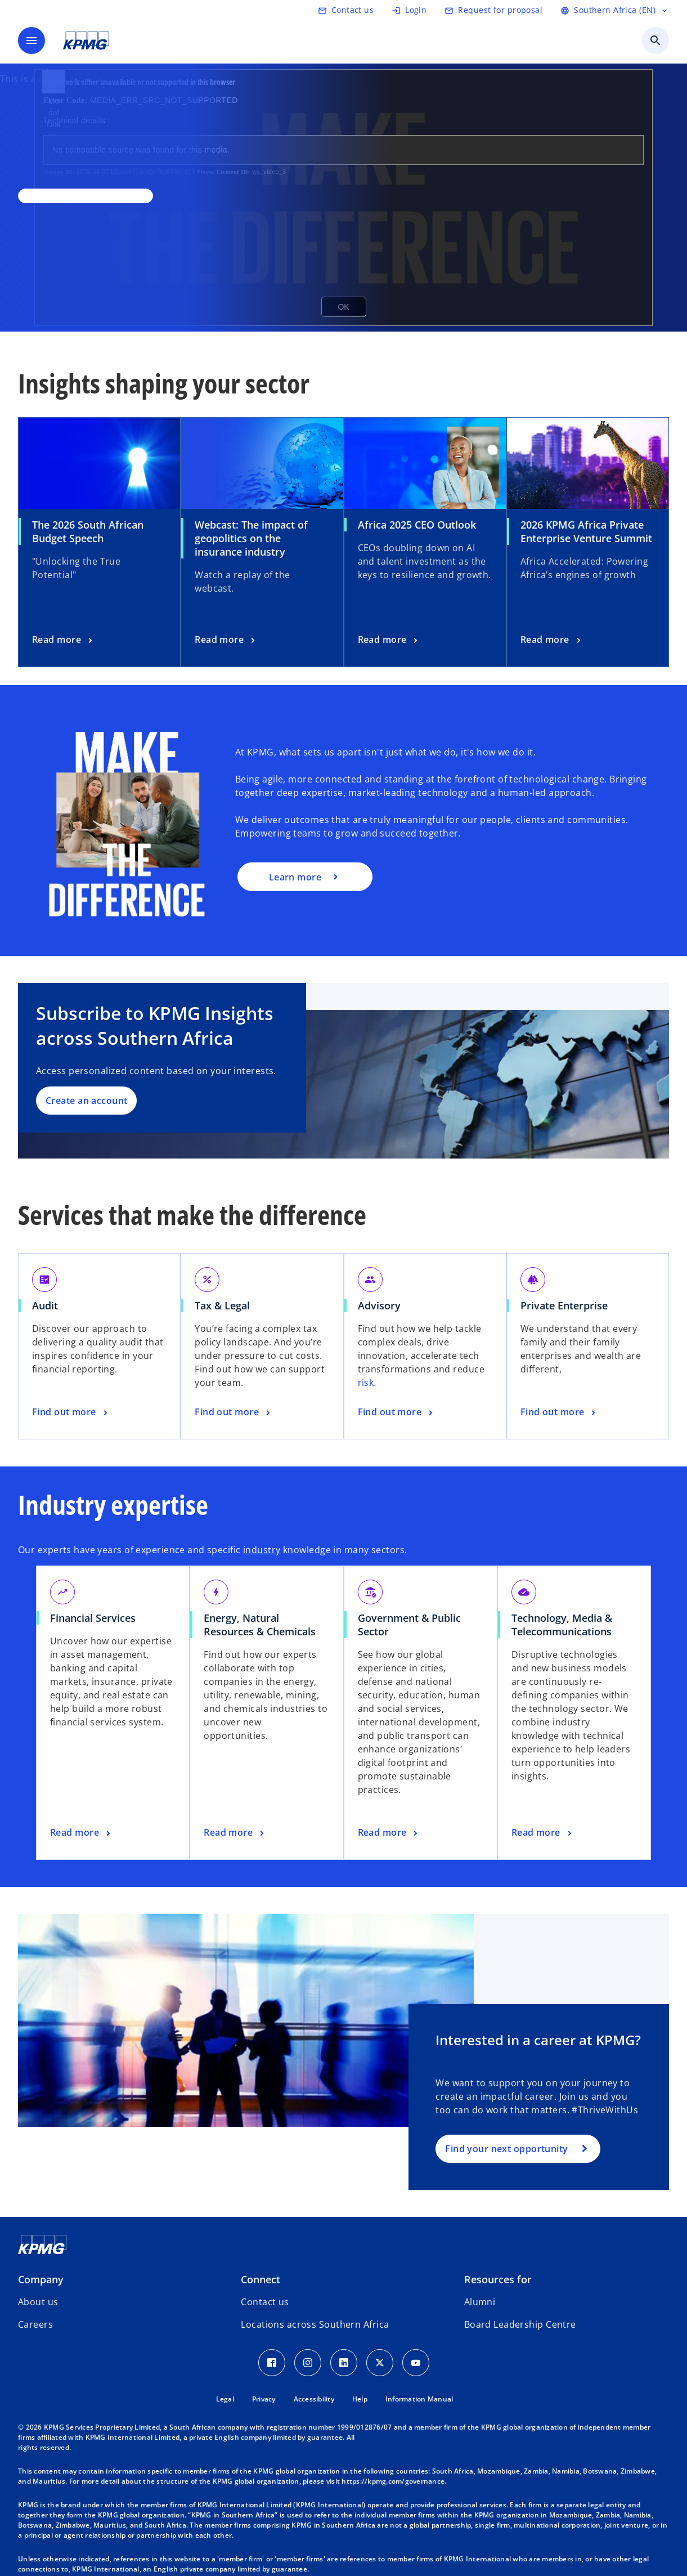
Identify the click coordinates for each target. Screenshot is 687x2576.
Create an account (86, 1100)
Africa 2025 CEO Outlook (417, 524)
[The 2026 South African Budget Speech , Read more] (63, 640)
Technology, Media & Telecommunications (561, 1624)
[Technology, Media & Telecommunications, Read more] (542, 1833)
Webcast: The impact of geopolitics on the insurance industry (251, 538)
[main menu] (31, 40)
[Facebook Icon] (271, 2362)
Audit (45, 1305)
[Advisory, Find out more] (396, 1412)
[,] (85, 196)
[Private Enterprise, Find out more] (559, 1412)
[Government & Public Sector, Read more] (389, 1833)
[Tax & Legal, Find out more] (233, 1412)
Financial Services (93, 1618)
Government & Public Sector (409, 1624)
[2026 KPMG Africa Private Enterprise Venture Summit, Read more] (551, 640)
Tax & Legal (222, 1305)
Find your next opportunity (506, 2149)
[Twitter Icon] (379, 2362)
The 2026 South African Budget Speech (87, 531)
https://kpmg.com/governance (393, 2481)
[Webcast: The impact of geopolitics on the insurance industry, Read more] (226, 640)
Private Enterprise (564, 1305)
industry (262, 1550)
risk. (367, 1382)
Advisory (379, 1305)
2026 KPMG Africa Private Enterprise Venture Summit (586, 531)
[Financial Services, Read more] (81, 1833)
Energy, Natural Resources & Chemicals (260, 1624)
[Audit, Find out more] (71, 1412)
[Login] (409, 10)
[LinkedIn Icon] (343, 2362)
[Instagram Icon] (307, 2362)
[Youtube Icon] (415, 2362)
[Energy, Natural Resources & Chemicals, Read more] (235, 1833)
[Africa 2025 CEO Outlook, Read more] (389, 640)
